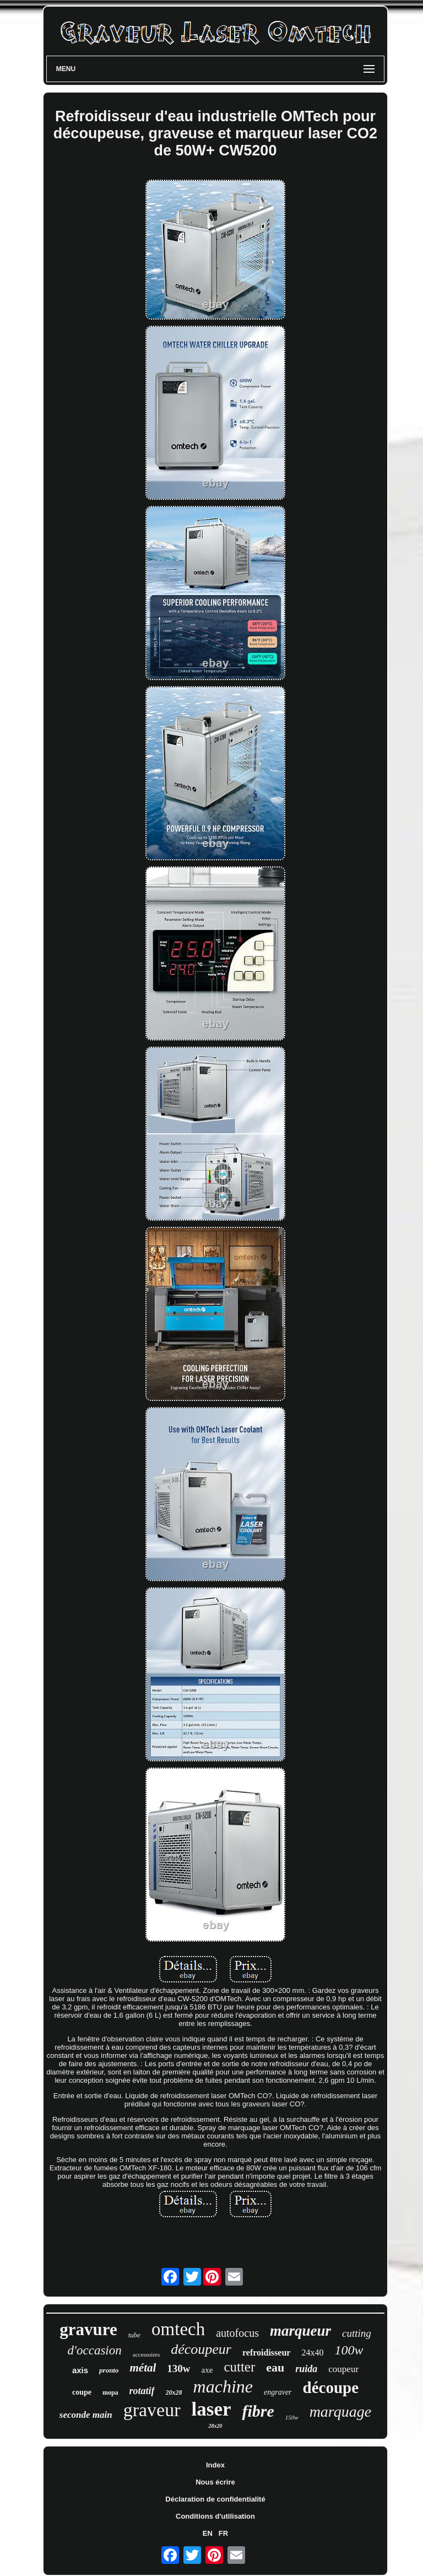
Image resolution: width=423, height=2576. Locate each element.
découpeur (201, 2349)
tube (134, 2335)
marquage (341, 2411)
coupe (81, 2392)
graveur (152, 2410)
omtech (178, 2329)
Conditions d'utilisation (215, 2516)
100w (348, 2350)
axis (80, 2370)
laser (211, 2409)
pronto (108, 2370)
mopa (110, 2392)
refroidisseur (266, 2352)
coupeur (343, 2369)
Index (215, 2465)
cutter (239, 2366)
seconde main (85, 2415)
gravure (88, 2329)
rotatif (142, 2390)
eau (275, 2367)
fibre (258, 2411)
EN (208, 2533)
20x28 (174, 2392)
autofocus (237, 2333)
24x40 (312, 2352)
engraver (278, 2392)
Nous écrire (215, 2482)
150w (292, 2417)
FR (223, 2533)
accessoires (146, 2354)
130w (178, 2368)
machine (223, 2386)
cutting (356, 2333)
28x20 (215, 2426)
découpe (331, 2387)
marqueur (300, 2330)
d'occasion (95, 2350)
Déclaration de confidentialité (215, 2499)
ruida (306, 2368)
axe (207, 2369)
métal (142, 2367)
